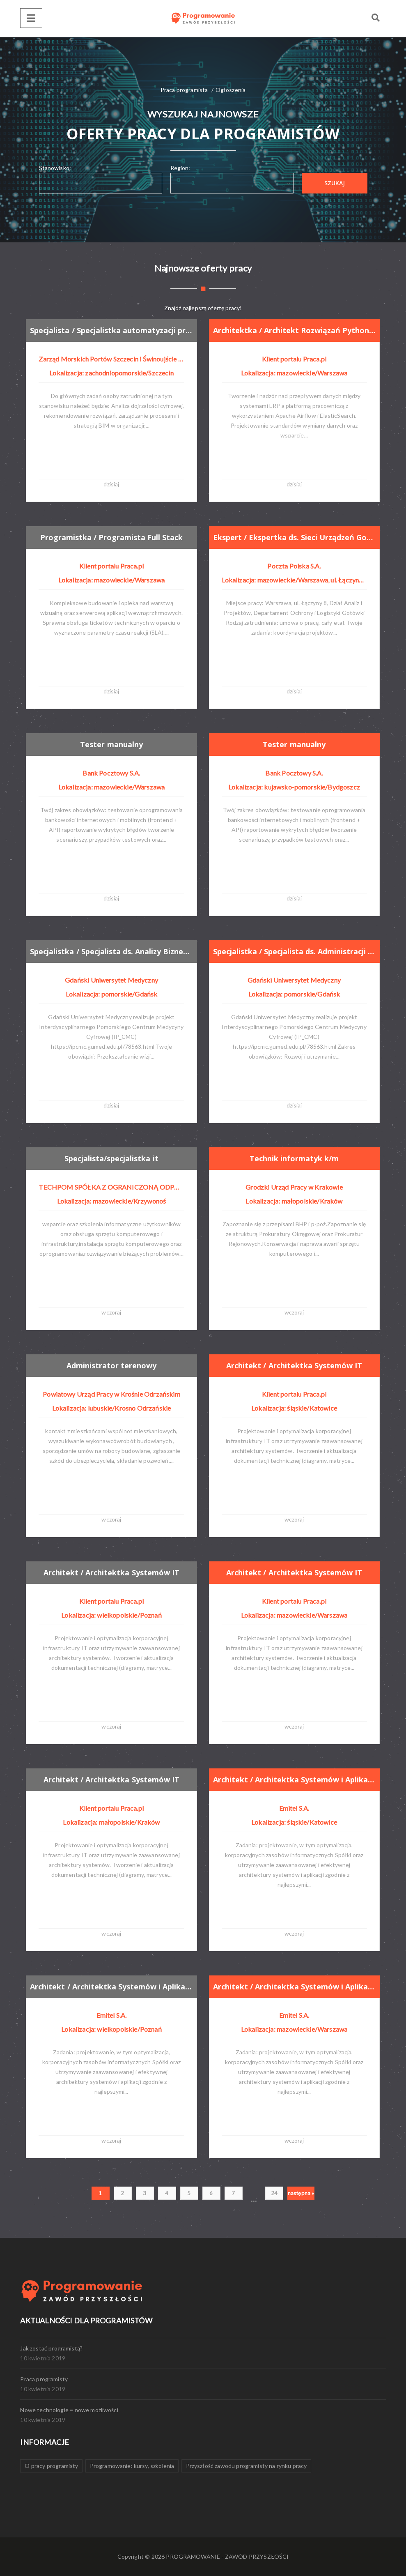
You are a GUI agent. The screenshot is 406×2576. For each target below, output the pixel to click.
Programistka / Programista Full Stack (111, 537)
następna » (301, 2193)
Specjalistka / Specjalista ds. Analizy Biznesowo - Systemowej (111, 951)
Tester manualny (111, 744)
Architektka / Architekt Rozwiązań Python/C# (294, 330)
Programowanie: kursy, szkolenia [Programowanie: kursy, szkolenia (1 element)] (132, 2465)
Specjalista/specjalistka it (111, 1158)
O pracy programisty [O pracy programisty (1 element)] (51, 2465)
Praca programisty (44, 2379)
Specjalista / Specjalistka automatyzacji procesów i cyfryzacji (111, 330)
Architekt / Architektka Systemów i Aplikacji (294, 1779)
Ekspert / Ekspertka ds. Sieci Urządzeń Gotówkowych (294, 537)
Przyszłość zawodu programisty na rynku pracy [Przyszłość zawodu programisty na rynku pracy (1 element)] (246, 2465)
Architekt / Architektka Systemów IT (294, 1365)
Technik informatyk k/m (294, 1158)
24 (274, 2193)
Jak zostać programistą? (51, 2348)
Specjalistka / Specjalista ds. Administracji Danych (294, 951)
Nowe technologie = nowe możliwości (69, 2409)
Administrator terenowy (111, 1365)
